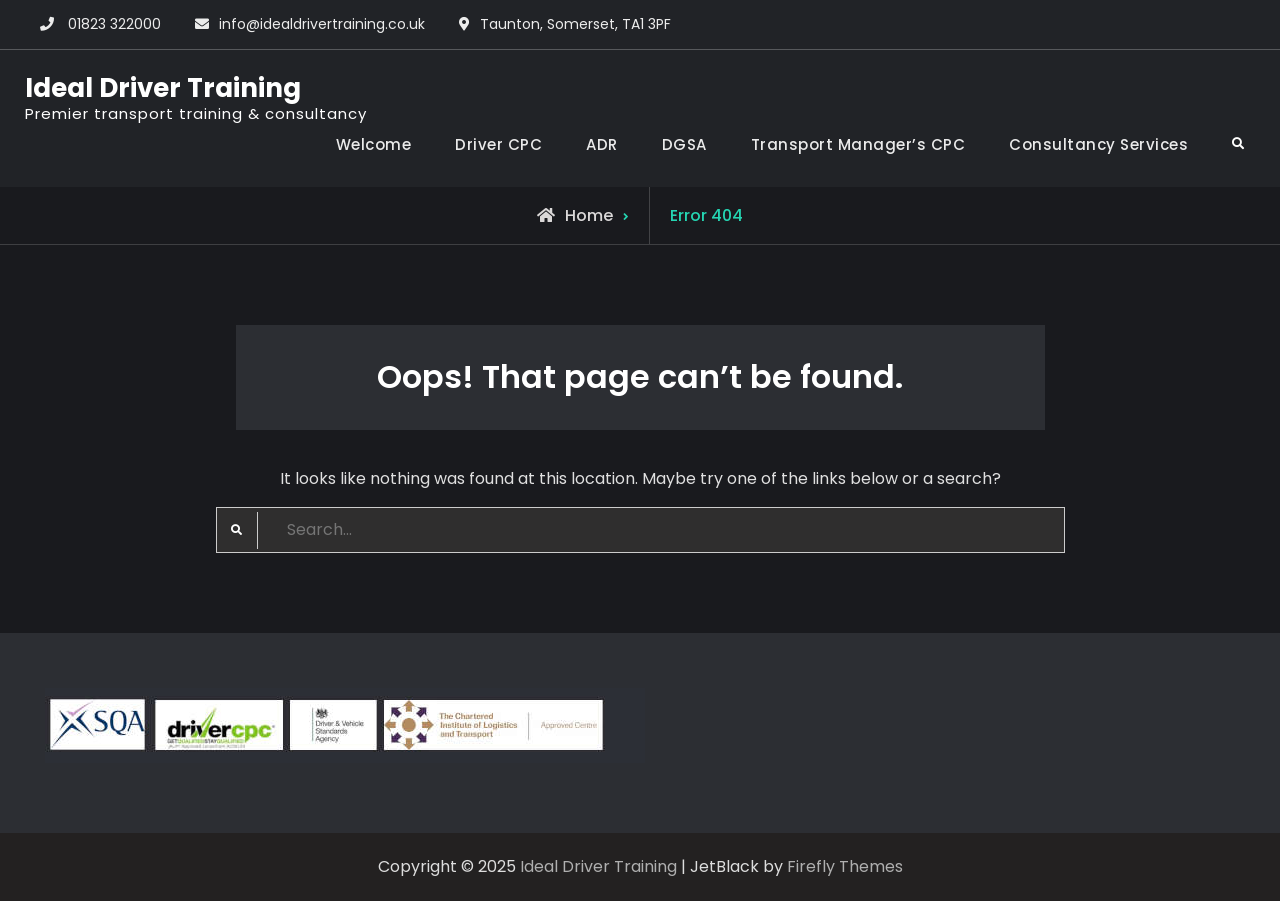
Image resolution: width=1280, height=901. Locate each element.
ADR (602, 144)
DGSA (684, 144)
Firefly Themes (845, 866)
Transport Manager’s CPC (858, 144)
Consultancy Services (1098, 144)
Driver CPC (498, 144)
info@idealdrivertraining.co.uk (322, 24)
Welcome (374, 144)
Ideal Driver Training (163, 88)
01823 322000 (114, 24)
